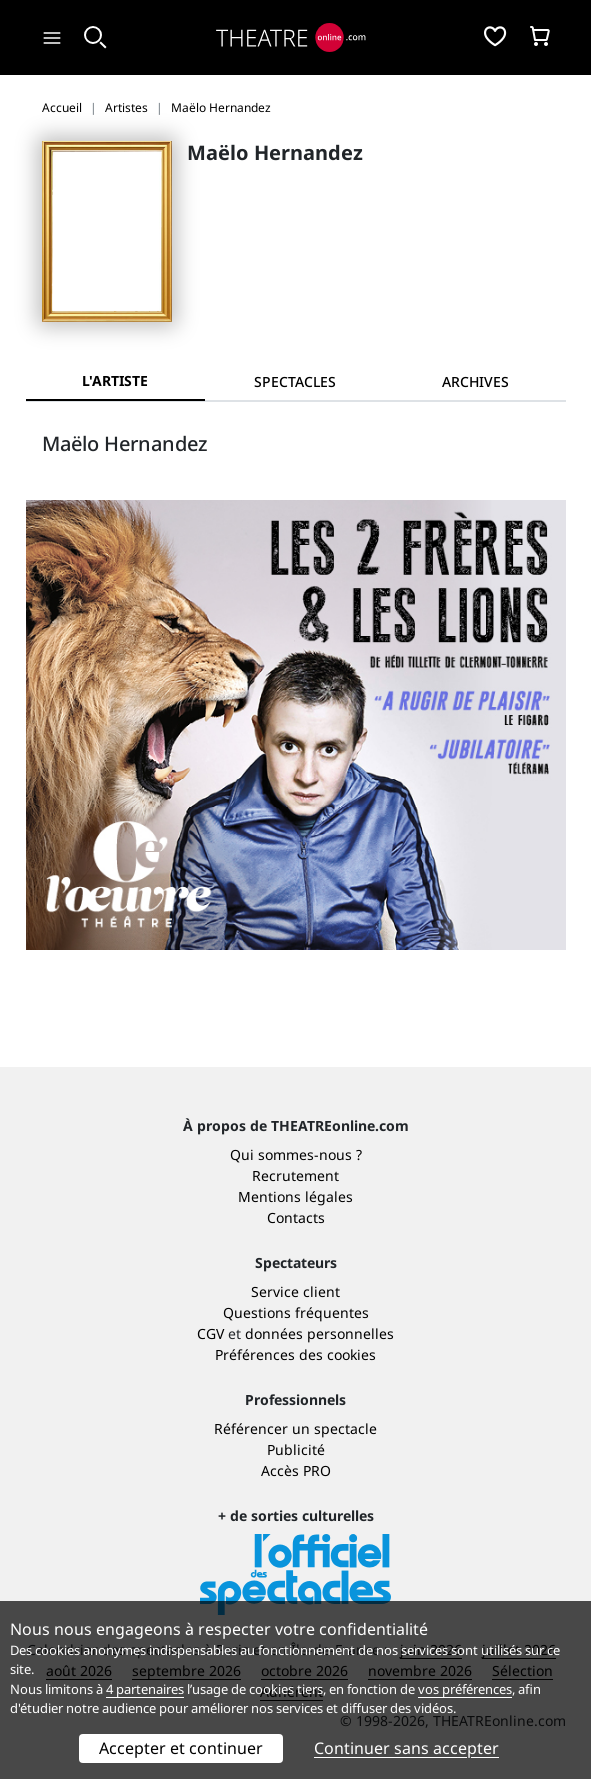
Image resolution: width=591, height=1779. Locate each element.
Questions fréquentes (296, 1312)
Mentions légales (295, 1196)
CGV (210, 1333)
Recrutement (295, 1175)
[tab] (295, 381)
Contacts (296, 1217)
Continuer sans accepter (406, 1748)
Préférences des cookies (295, 1354)
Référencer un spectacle (295, 1428)
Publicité (296, 1449)
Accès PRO (296, 1470)
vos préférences (465, 1689)
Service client (295, 1291)
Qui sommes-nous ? (296, 1154)
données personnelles (319, 1333)
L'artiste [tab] (115, 380)
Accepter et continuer (181, 1748)
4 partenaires (145, 1689)
